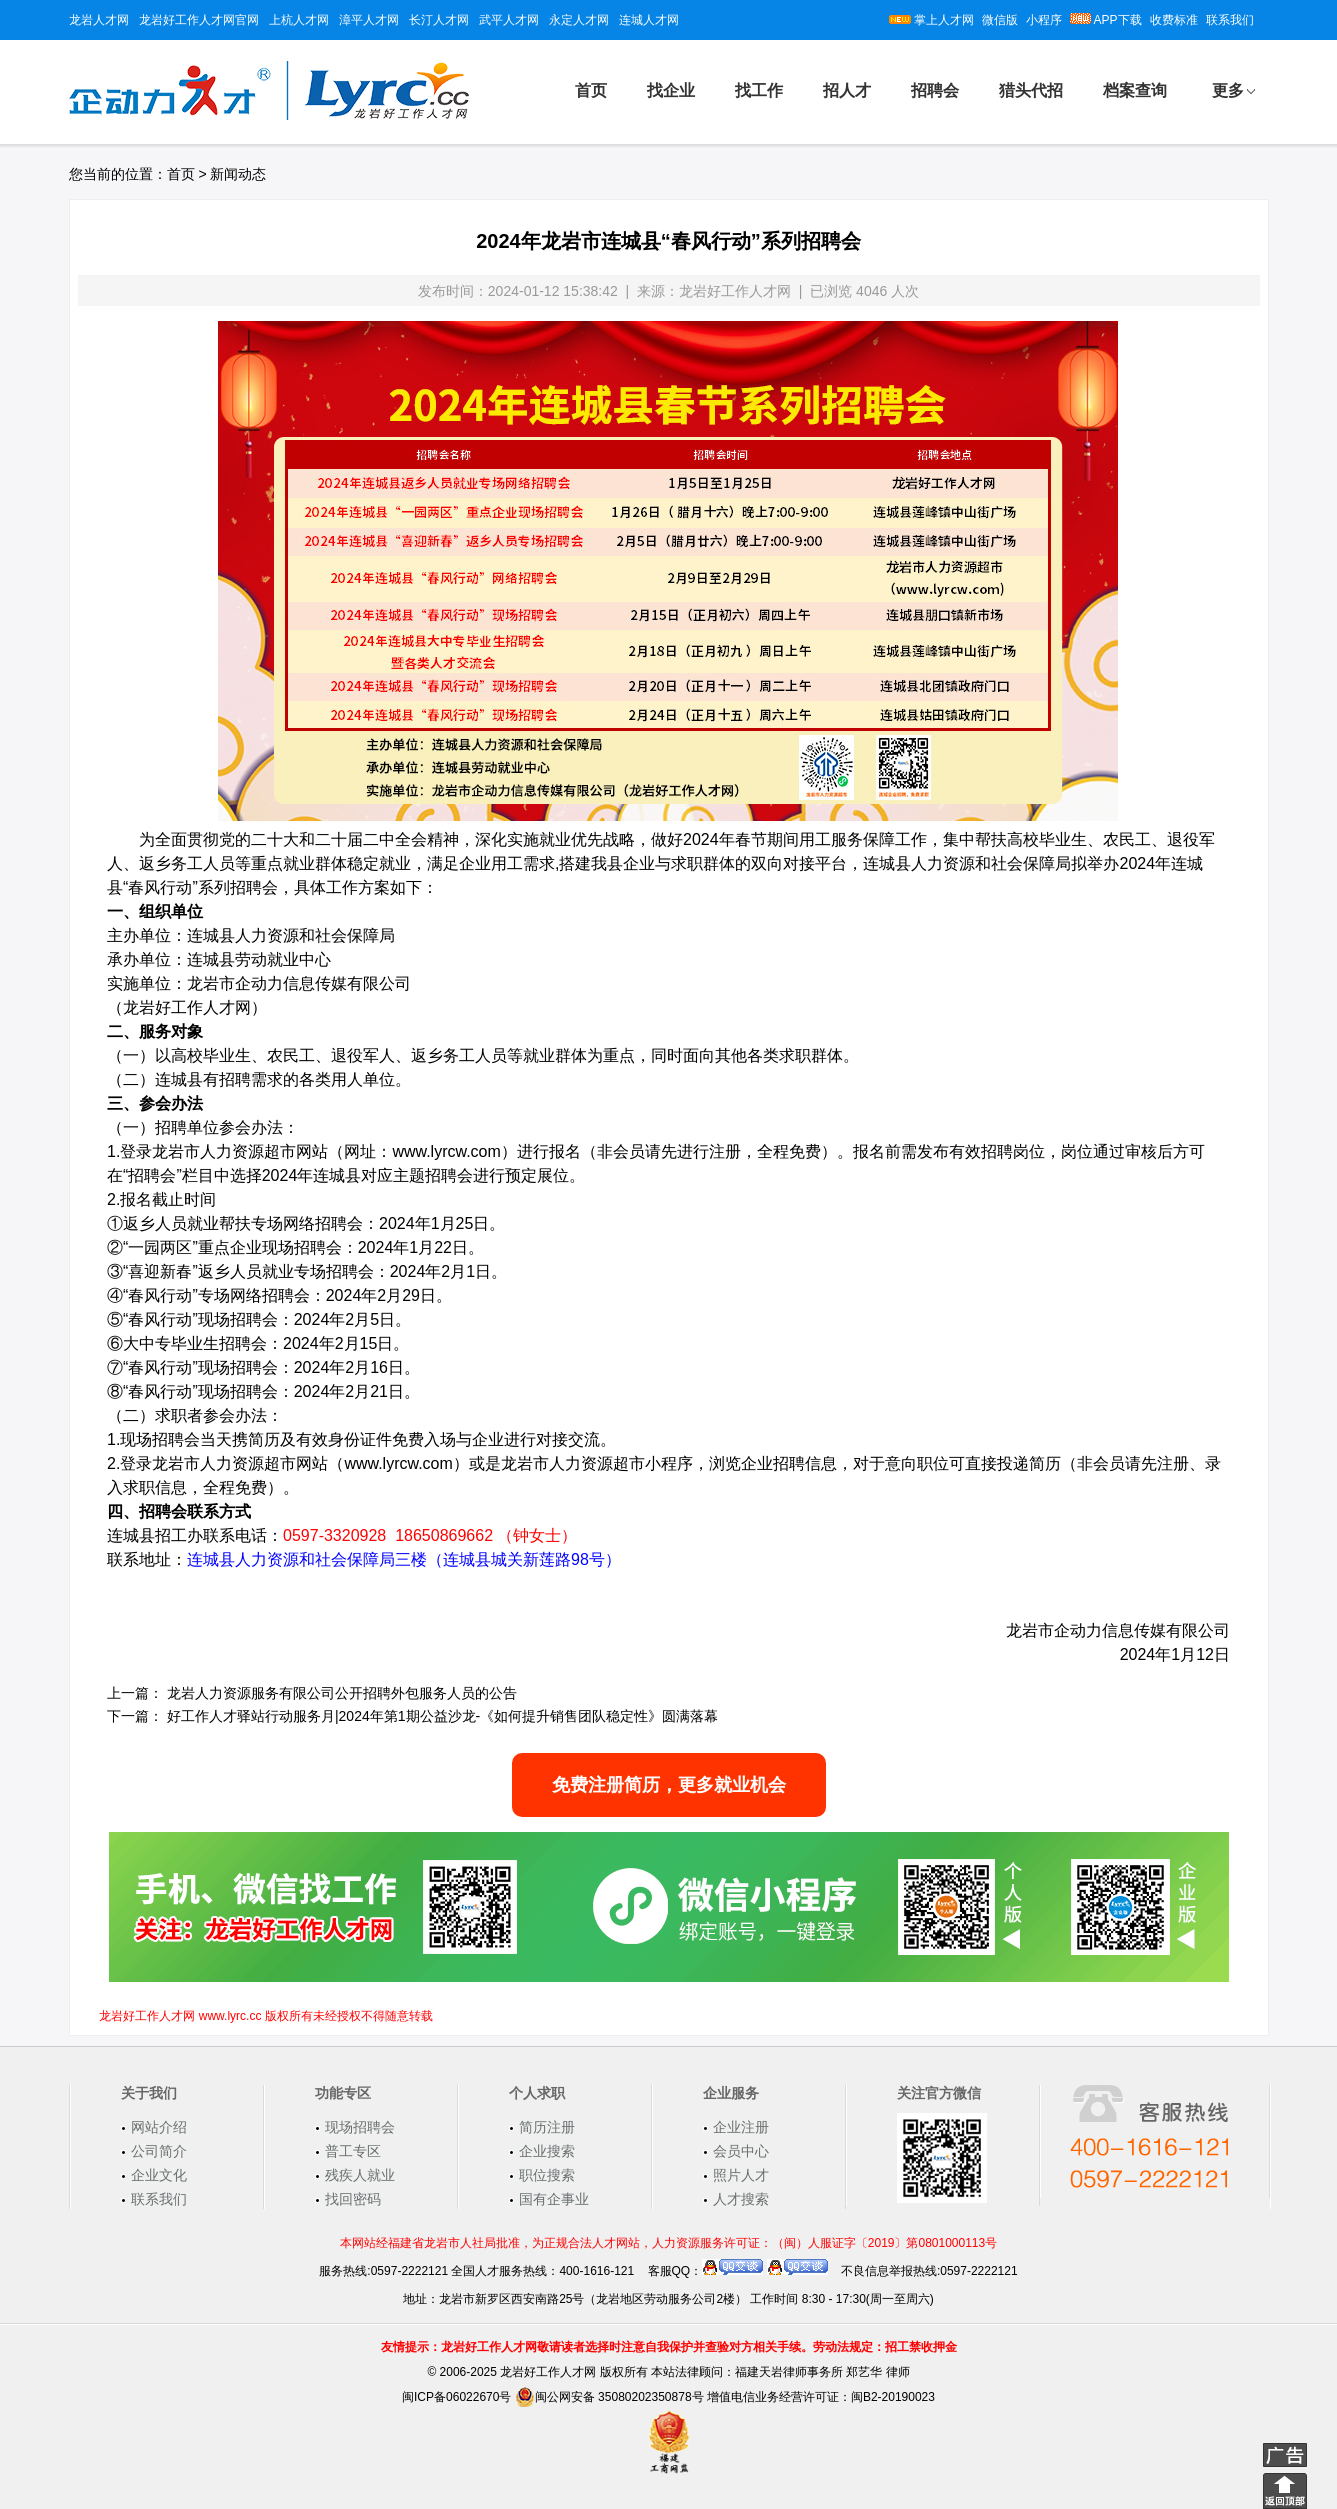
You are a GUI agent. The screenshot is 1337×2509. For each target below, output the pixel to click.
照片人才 (741, 2175)
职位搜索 (547, 2175)
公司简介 (159, 2151)
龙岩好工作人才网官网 (199, 20)
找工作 (759, 90)
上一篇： (135, 1693)
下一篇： (135, 1716)
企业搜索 (547, 2151)
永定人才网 (579, 20)
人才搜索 (741, 2199)
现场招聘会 (360, 2127)
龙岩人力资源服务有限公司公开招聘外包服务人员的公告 (342, 1693)
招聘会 (935, 90)
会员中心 (741, 2151)
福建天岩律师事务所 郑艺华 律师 (822, 2372)
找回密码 (353, 2199)
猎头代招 (1031, 90)
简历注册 (547, 2127)
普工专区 (353, 2151)
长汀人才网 (439, 20)
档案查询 (1135, 90)
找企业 (671, 90)
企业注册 (741, 2127)
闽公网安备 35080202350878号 (609, 2397)
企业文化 (159, 2175)
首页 (591, 90)
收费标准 (1174, 20)
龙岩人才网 (99, 20)
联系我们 (1230, 20)
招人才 (847, 90)
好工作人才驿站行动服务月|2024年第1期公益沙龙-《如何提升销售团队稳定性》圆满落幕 (442, 1716)
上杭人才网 (299, 20)
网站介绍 (159, 2127)
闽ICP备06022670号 (456, 2397)
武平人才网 (509, 20)
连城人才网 (649, 20)
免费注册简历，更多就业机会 (669, 1785)
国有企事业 (554, 2199)
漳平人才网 (369, 20)
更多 (1228, 90)
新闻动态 (238, 174)
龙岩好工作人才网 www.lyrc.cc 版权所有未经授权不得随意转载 (265, 2016)
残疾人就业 (360, 2175)
